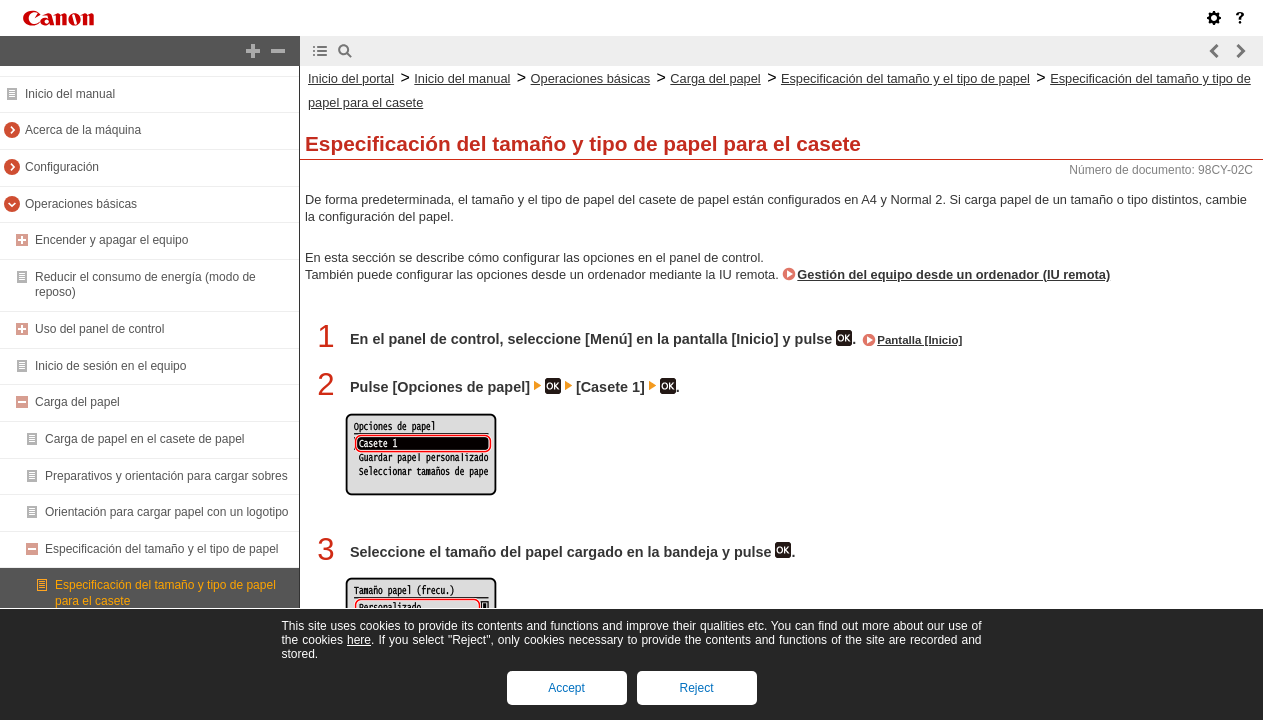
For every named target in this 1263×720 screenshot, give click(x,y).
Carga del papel (77, 402)
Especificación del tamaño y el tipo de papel (161, 549)
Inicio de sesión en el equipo (110, 366)
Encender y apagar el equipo (111, 240)
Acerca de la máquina (83, 130)
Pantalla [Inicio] (919, 340)
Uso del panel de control (99, 329)
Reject (696, 688)
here (359, 640)
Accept (566, 688)
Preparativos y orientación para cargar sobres (166, 476)
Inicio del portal (351, 78)
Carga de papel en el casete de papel (144, 439)
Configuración (62, 167)
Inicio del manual (70, 94)
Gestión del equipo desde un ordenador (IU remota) (953, 274)
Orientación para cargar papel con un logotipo (167, 512)
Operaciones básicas (81, 204)
